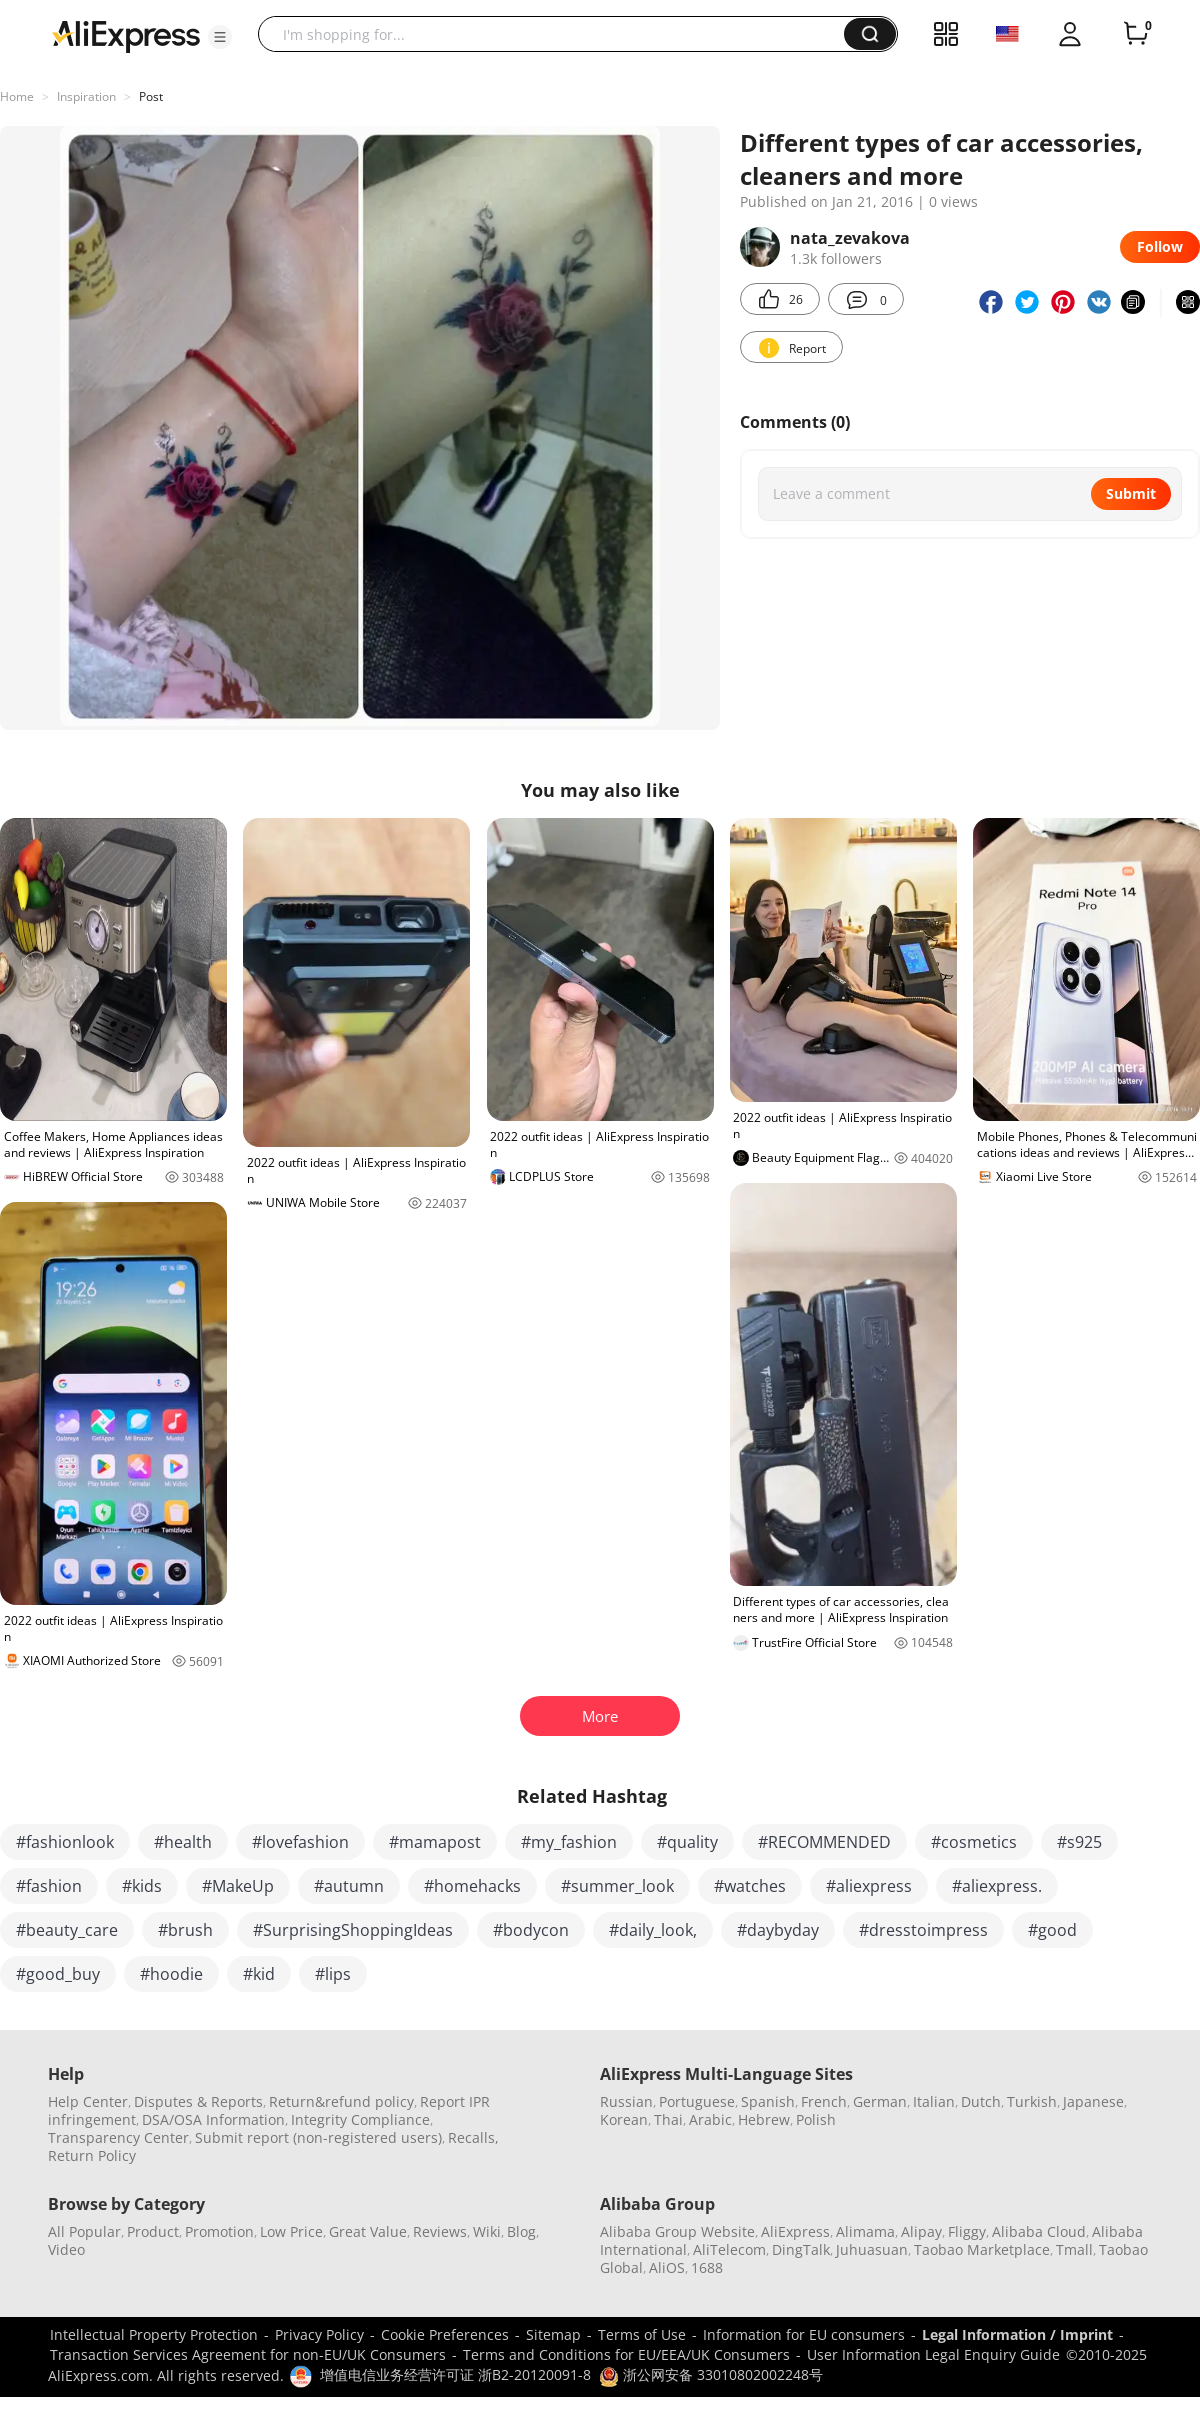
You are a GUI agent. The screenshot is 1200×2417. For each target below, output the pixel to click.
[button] (220, 37)
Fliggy (967, 2231)
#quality (687, 1842)
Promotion (219, 2231)
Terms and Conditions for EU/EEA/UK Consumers (626, 2354)
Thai (668, 2119)
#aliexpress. (997, 1886)
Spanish (768, 2101)
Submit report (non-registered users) (318, 2137)
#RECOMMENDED (824, 1842)
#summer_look (617, 1886)
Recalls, (473, 2137)
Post (151, 96)
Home (17, 96)
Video (66, 2249)
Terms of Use (642, 2334)
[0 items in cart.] (1136, 34)
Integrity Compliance (360, 2119)
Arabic (710, 2119)
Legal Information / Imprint (1017, 2334)
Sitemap (553, 2334)
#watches (750, 1886)
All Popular (84, 2231)
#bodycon (531, 1930)
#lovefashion (300, 1842)
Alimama (865, 2231)
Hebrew (764, 2119)
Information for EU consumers (804, 2334)
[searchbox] (558, 34)
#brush (185, 1930)
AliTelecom (729, 2249)
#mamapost (435, 1842)
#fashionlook (65, 1842)
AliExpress (795, 2231)
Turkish (1032, 2101)
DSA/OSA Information (213, 2119)
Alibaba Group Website (677, 2231)
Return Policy (92, 2155)
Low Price (291, 2231)
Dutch (981, 2101)
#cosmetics (974, 1842)
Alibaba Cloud (1039, 2231)
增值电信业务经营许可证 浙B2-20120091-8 (455, 2374)
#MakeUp (238, 1886)
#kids (142, 1886)
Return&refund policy (341, 2101)
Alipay (921, 2231)
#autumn (349, 1886)
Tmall (1074, 2249)
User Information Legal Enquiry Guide (933, 2354)
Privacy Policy (319, 2334)
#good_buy (58, 1974)
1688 (707, 2267)
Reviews (440, 2231)
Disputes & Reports (198, 2101)
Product (153, 2231)
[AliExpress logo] (126, 35)
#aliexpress (869, 1886)
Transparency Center (118, 2137)
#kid (259, 1974)
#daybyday (778, 1930)
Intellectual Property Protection (154, 2334)
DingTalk (801, 2249)
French (824, 2101)
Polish (816, 2119)
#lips (333, 1974)
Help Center (88, 2101)
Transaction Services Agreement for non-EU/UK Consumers (248, 2354)
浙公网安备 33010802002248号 (711, 2374)
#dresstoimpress (923, 1930)
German (880, 2101)
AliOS (667, 2267)
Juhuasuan (872, 2249)
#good (1052, 1930)
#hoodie (171, 1974)
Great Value (368, 2231)
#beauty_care (67, 1930)
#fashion (49, 1886)
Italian (934, 2101)
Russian (626, 2101)
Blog (521, 2231)
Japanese (1093, 2101)
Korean (624, 2119)
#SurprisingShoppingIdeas (353, 1930)
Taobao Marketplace (982, 2249)
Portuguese (697, 2101)
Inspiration (86, 96)
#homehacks (472, 1886)
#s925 (1079, 1842)
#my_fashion (569, 1842)
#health (183, 1842)
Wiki (487, 2231)
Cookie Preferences (445, 2334)
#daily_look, (653, 1930)
